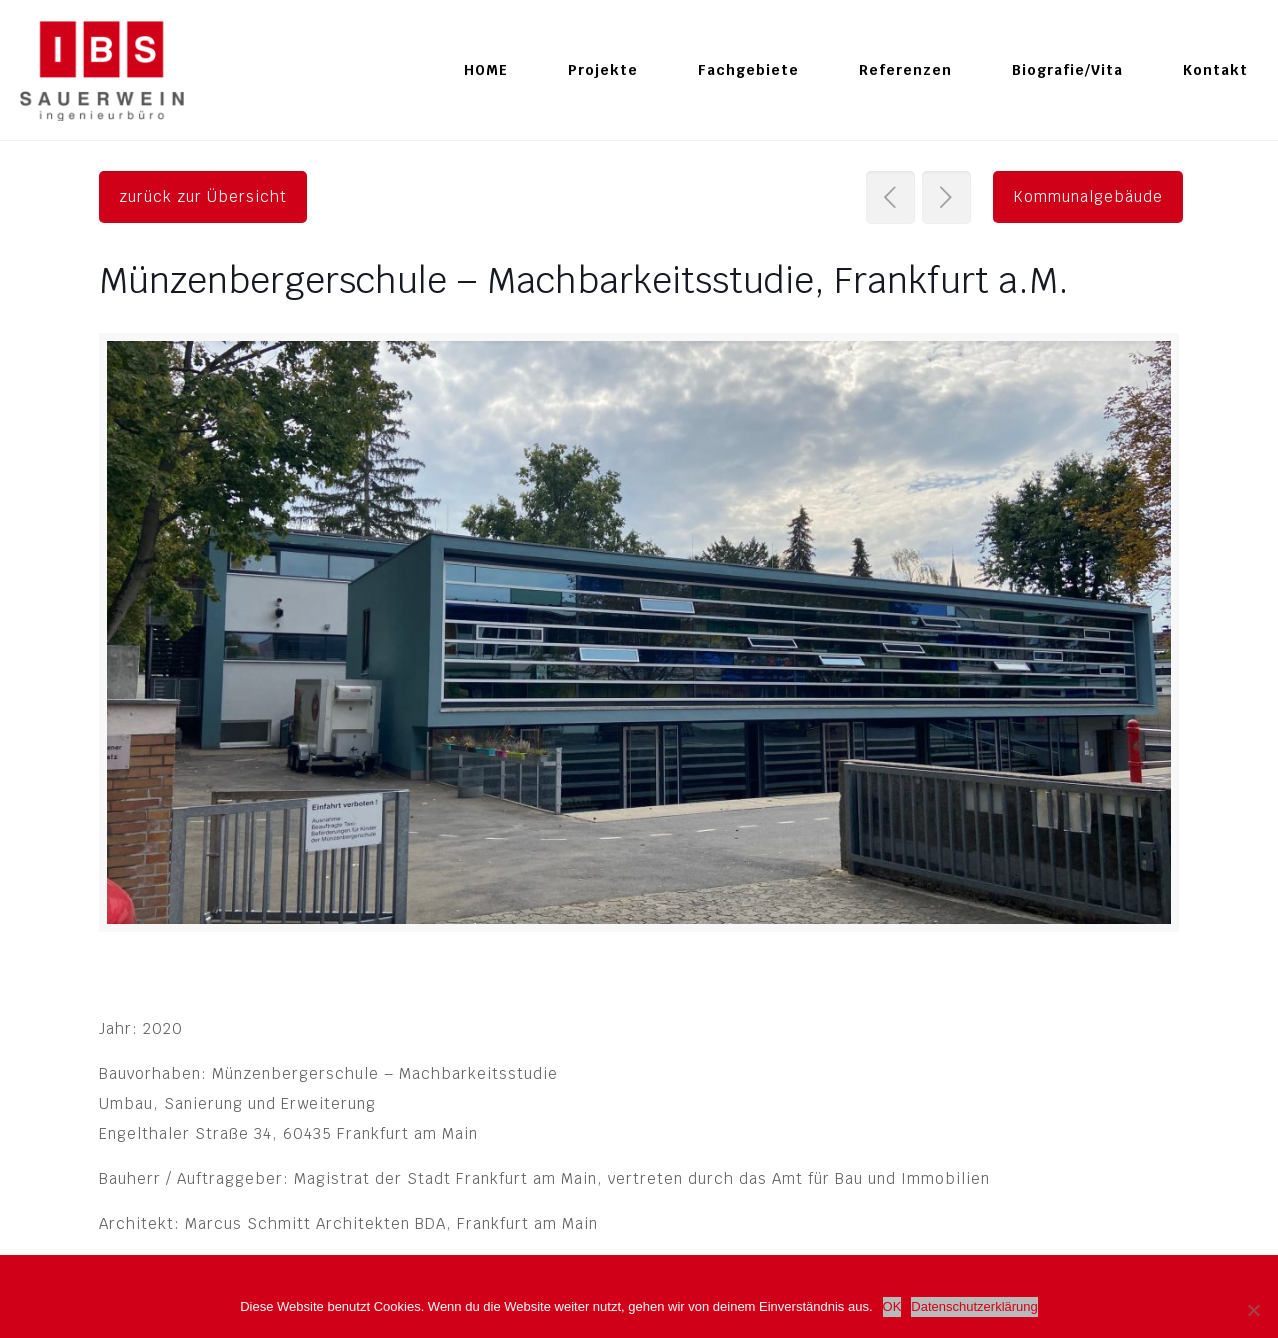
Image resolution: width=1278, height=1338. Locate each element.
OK (892, 1306)
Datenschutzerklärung (974, 1306)
